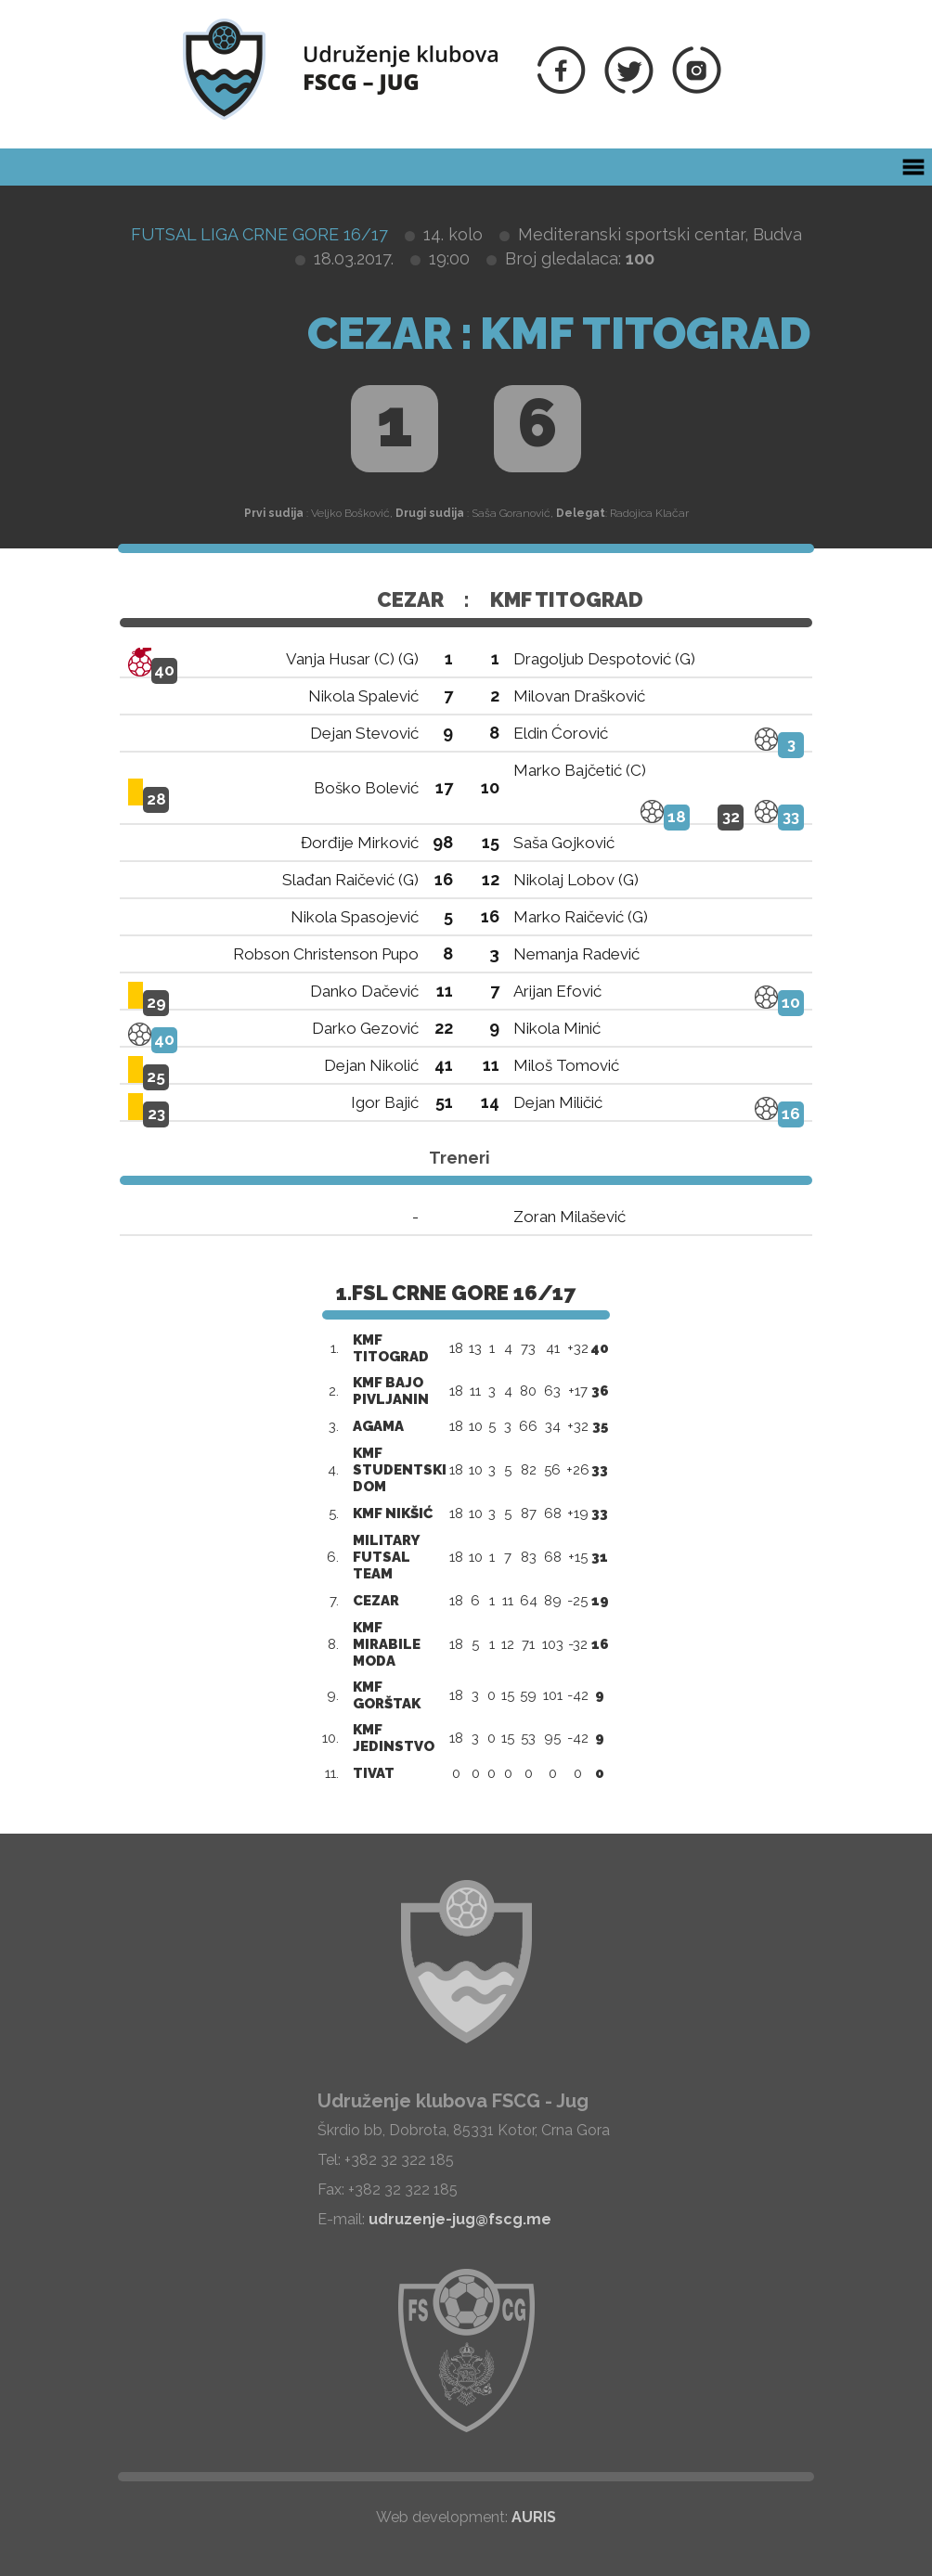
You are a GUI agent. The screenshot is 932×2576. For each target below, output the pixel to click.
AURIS (533, 2517)
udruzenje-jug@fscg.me (460, 2219)
